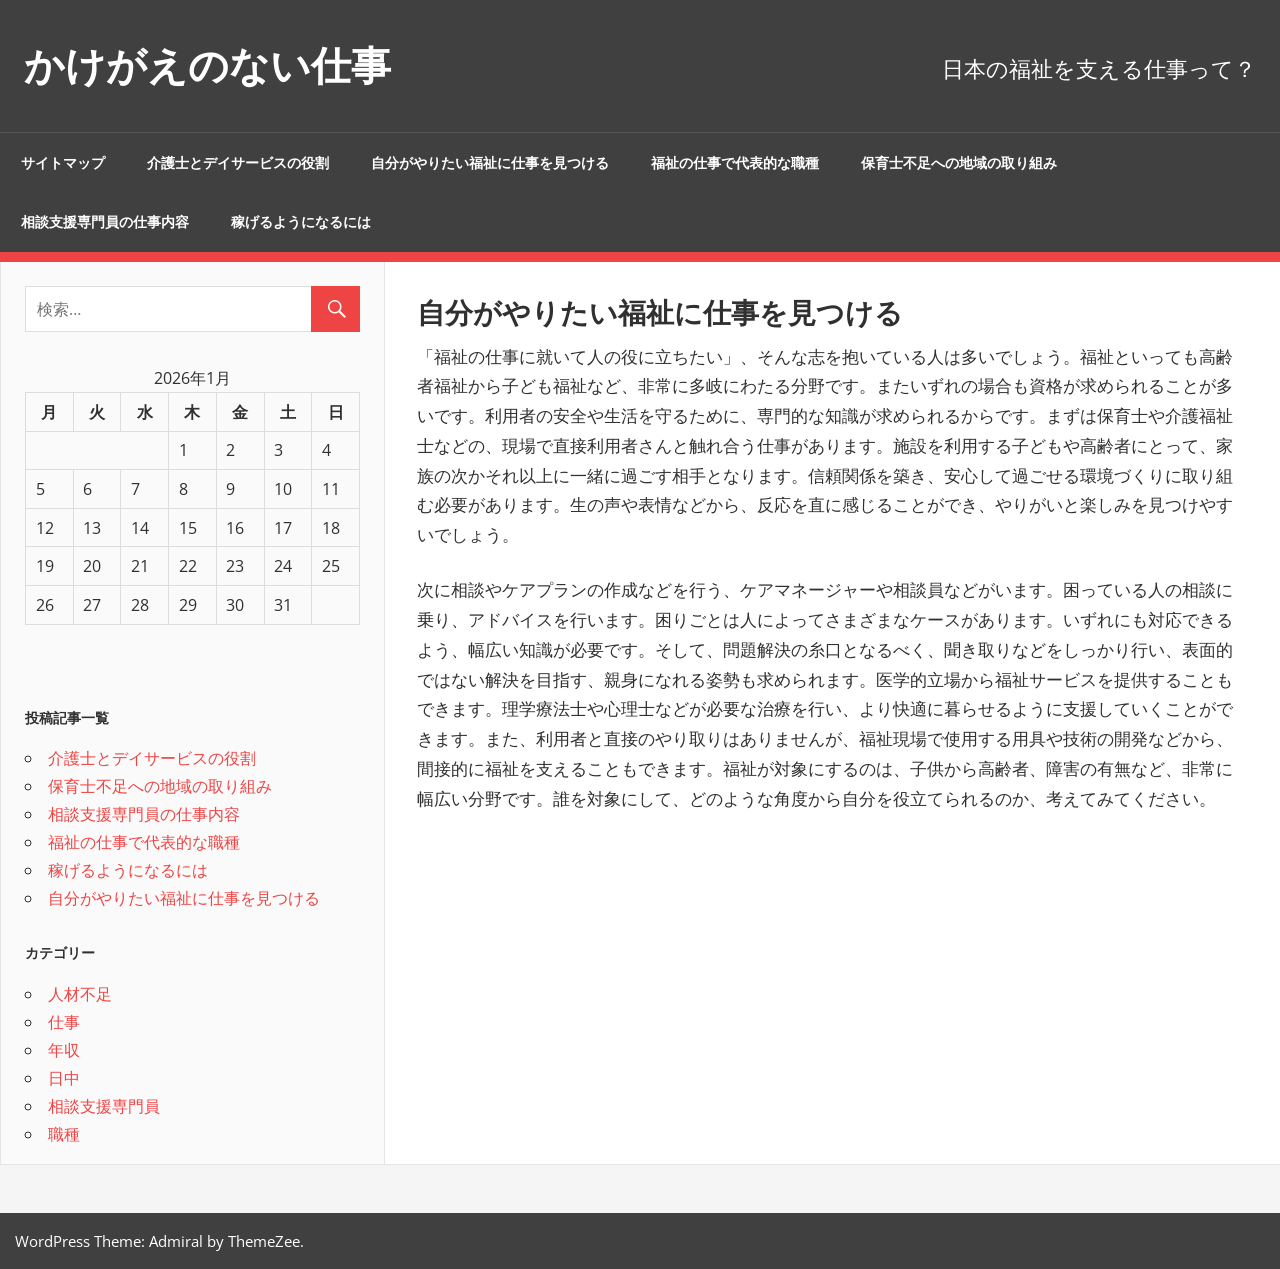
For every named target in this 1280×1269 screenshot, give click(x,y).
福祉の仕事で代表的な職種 (735, 163)
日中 (64, 1078)
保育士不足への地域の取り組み (959, 163)
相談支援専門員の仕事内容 (105, 222)
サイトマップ (63, 163)
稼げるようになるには (301, 222)
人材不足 (80, 994)
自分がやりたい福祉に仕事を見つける (490, 163)
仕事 (64, 1022)
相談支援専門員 (104, 1106)
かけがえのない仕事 (207, 65)
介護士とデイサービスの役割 (238, 163)
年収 (64, 1050)
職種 (64, 1134)
